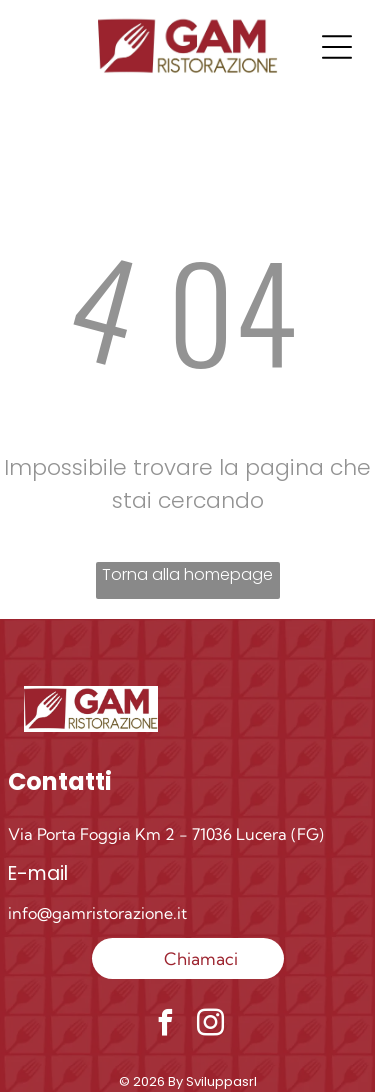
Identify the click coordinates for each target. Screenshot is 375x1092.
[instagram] (210, 1025)
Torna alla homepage (187, 574)
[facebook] (165, 1025)
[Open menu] (337, 47)
